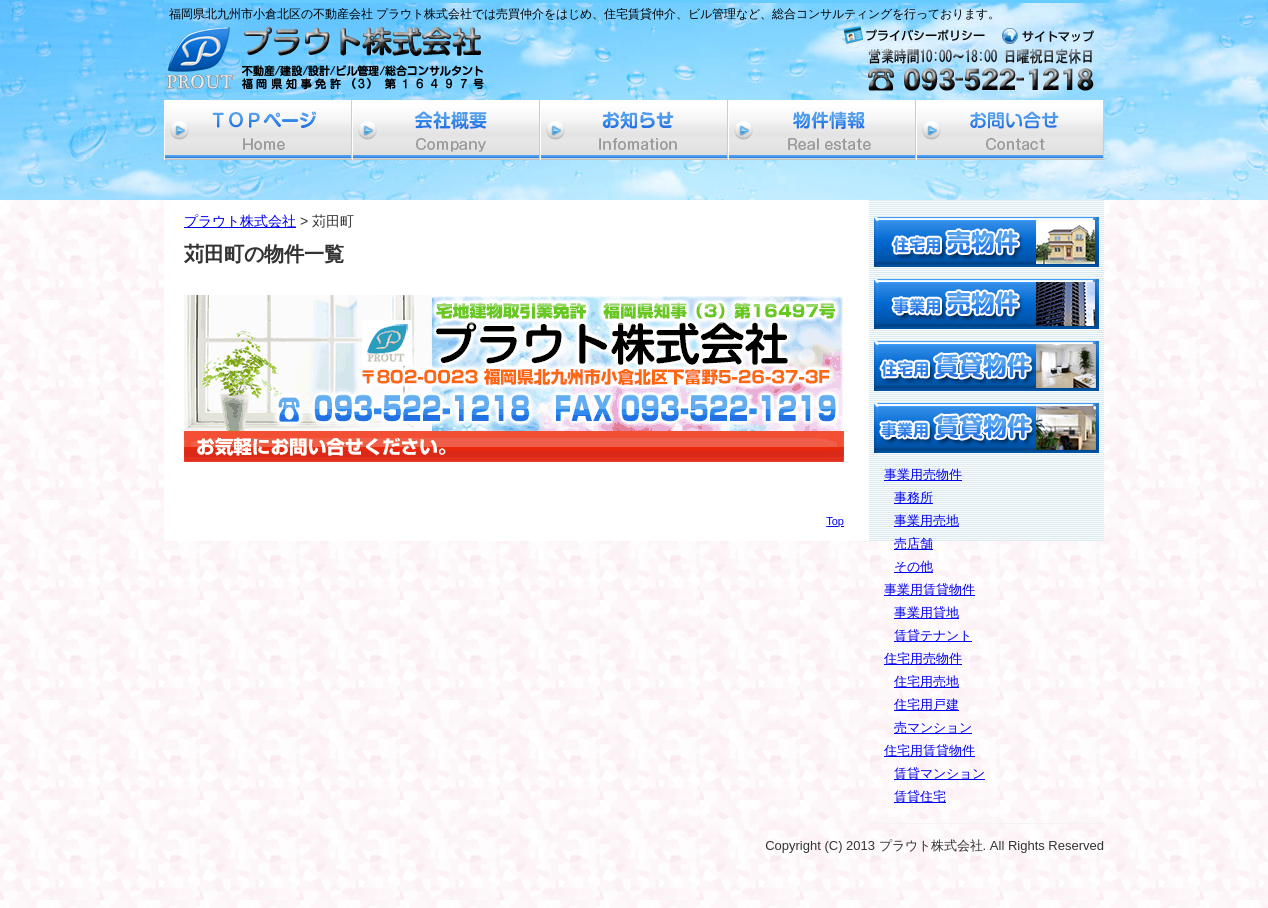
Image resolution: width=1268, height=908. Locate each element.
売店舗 (913, 543)
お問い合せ (1010, 130)
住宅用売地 (926, 681)
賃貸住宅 (920, 796)
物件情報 (822, 130)
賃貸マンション (939, 773)
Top (835, 521)
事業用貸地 (926, 612)
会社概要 (446, 130)
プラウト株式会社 (240, 221)
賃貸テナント (933, 635)
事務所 (913, 497)
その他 (913, 566)
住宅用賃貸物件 (929, 750)
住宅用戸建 (926, 704)
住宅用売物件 (923, 658)
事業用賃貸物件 (929, 589)
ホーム (258, 130)
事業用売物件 (923, 474)
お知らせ (634, 130)
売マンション (933, 727)
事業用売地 (926, 520)
